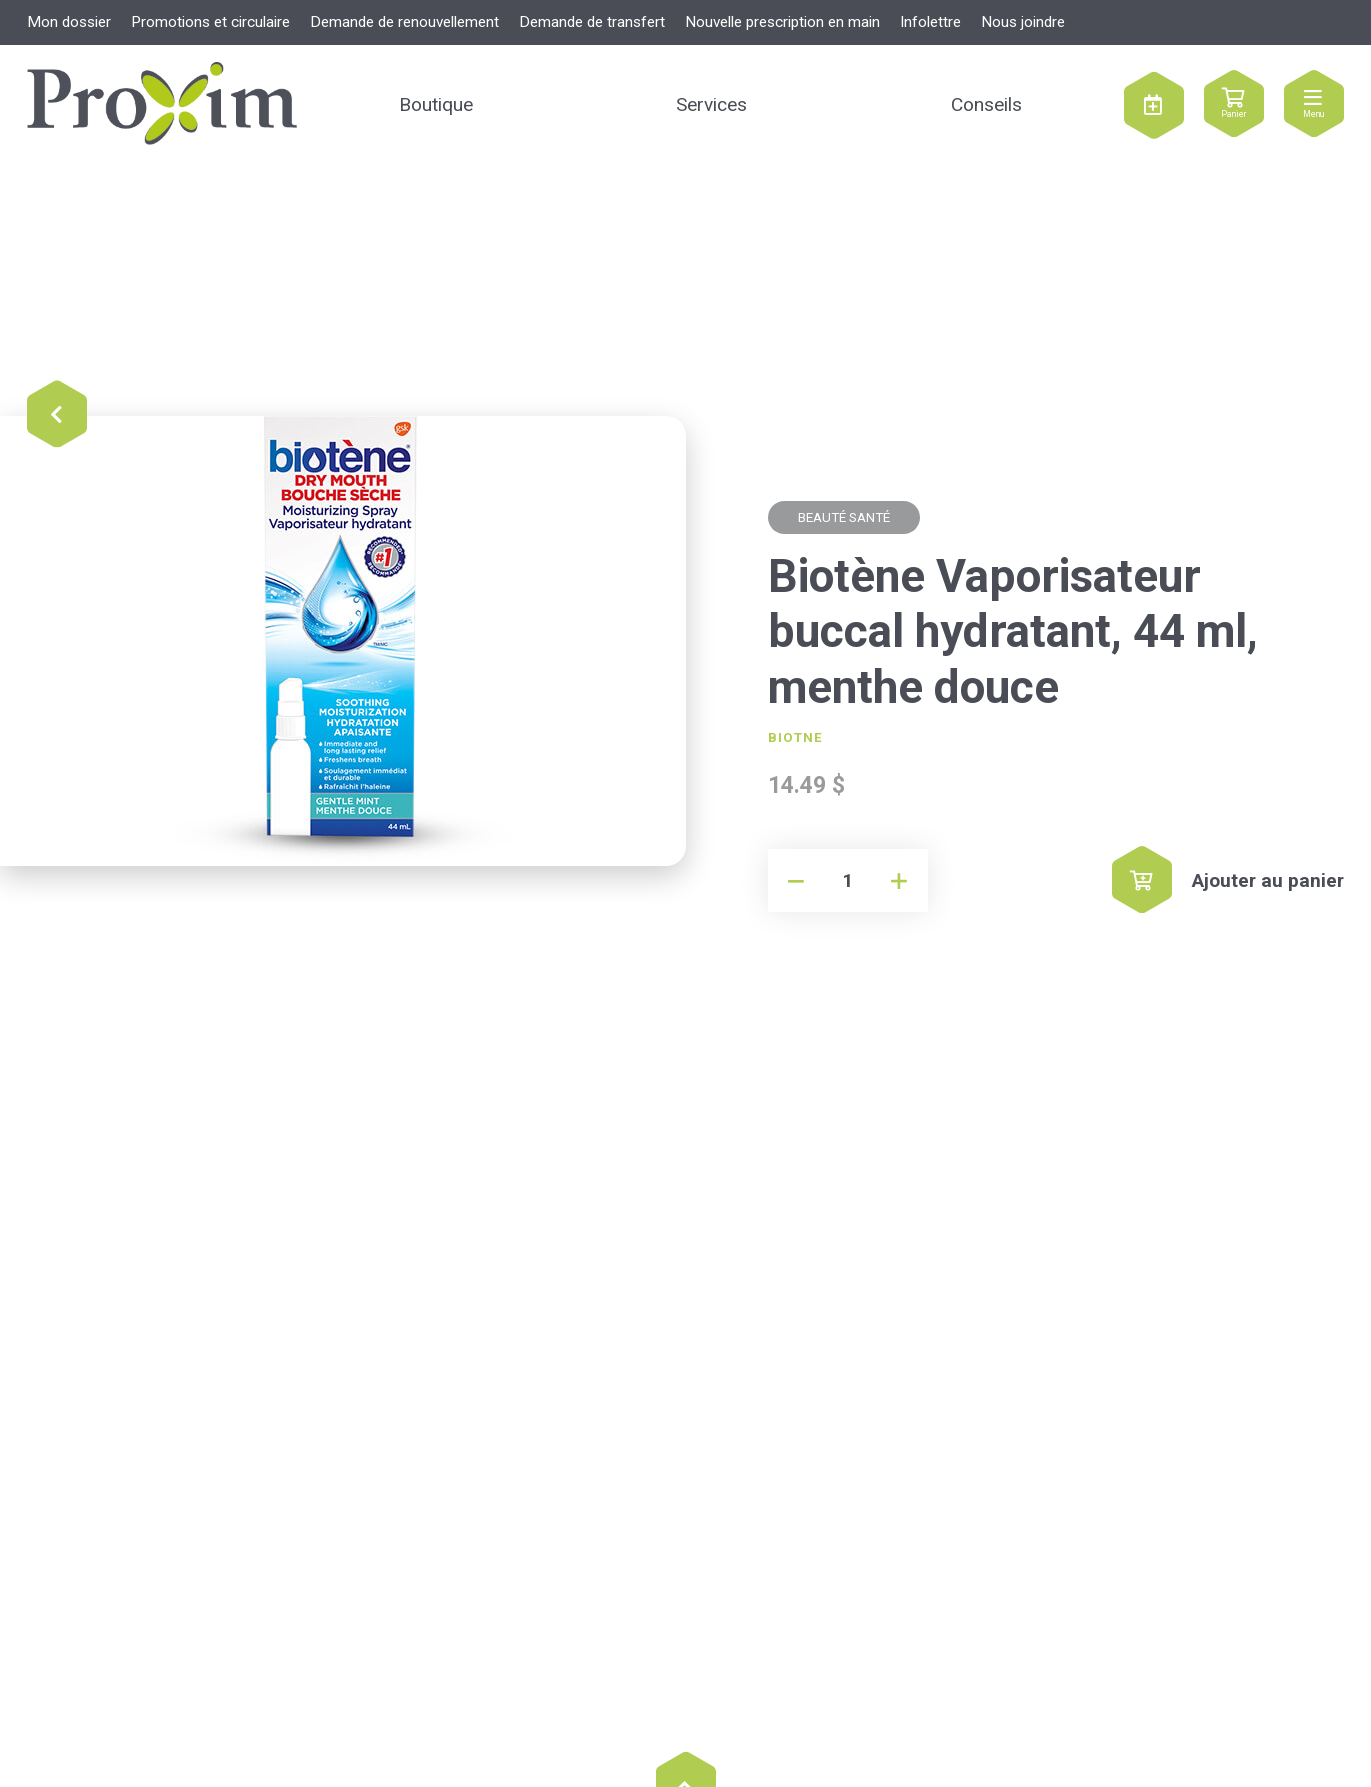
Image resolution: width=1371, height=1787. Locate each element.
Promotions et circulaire (210, 22)
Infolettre (930, 22)
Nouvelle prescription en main (782, 22)
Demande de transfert (592, 22)
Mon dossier (69, 22)
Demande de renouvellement (404, 22)
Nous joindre (1023, 22)
